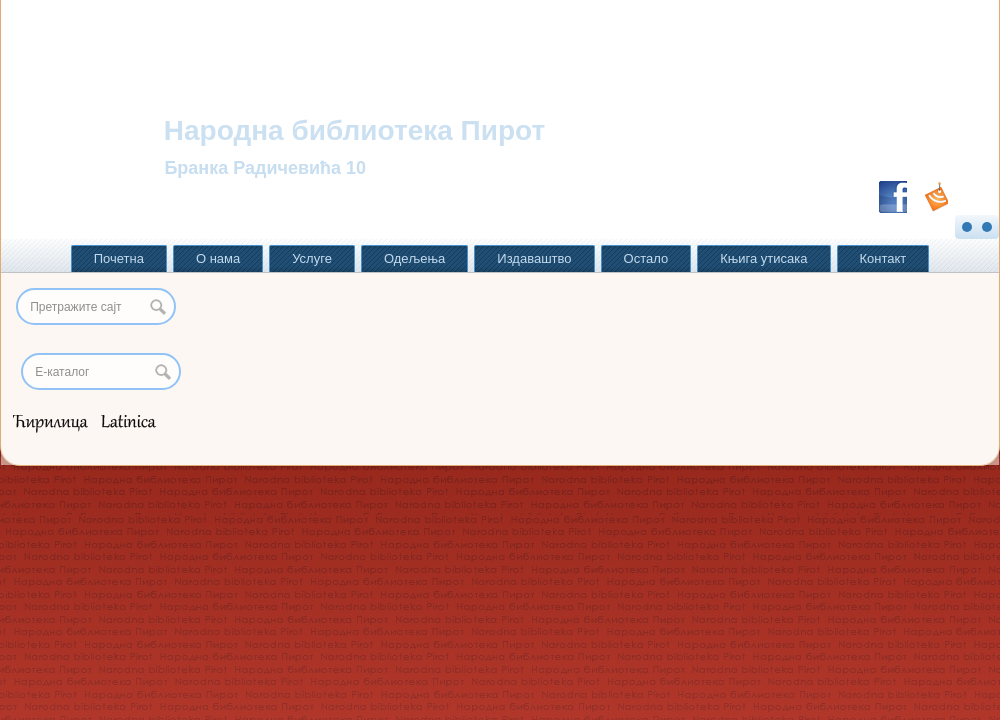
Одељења (414, 258)
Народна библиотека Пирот (354, 130)
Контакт (883, 258)
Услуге (312, 258)
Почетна (119, 258)
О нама (218, 258)
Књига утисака (763, 258)
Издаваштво (534, 258)
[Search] (101, 371)
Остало (646, 258)
